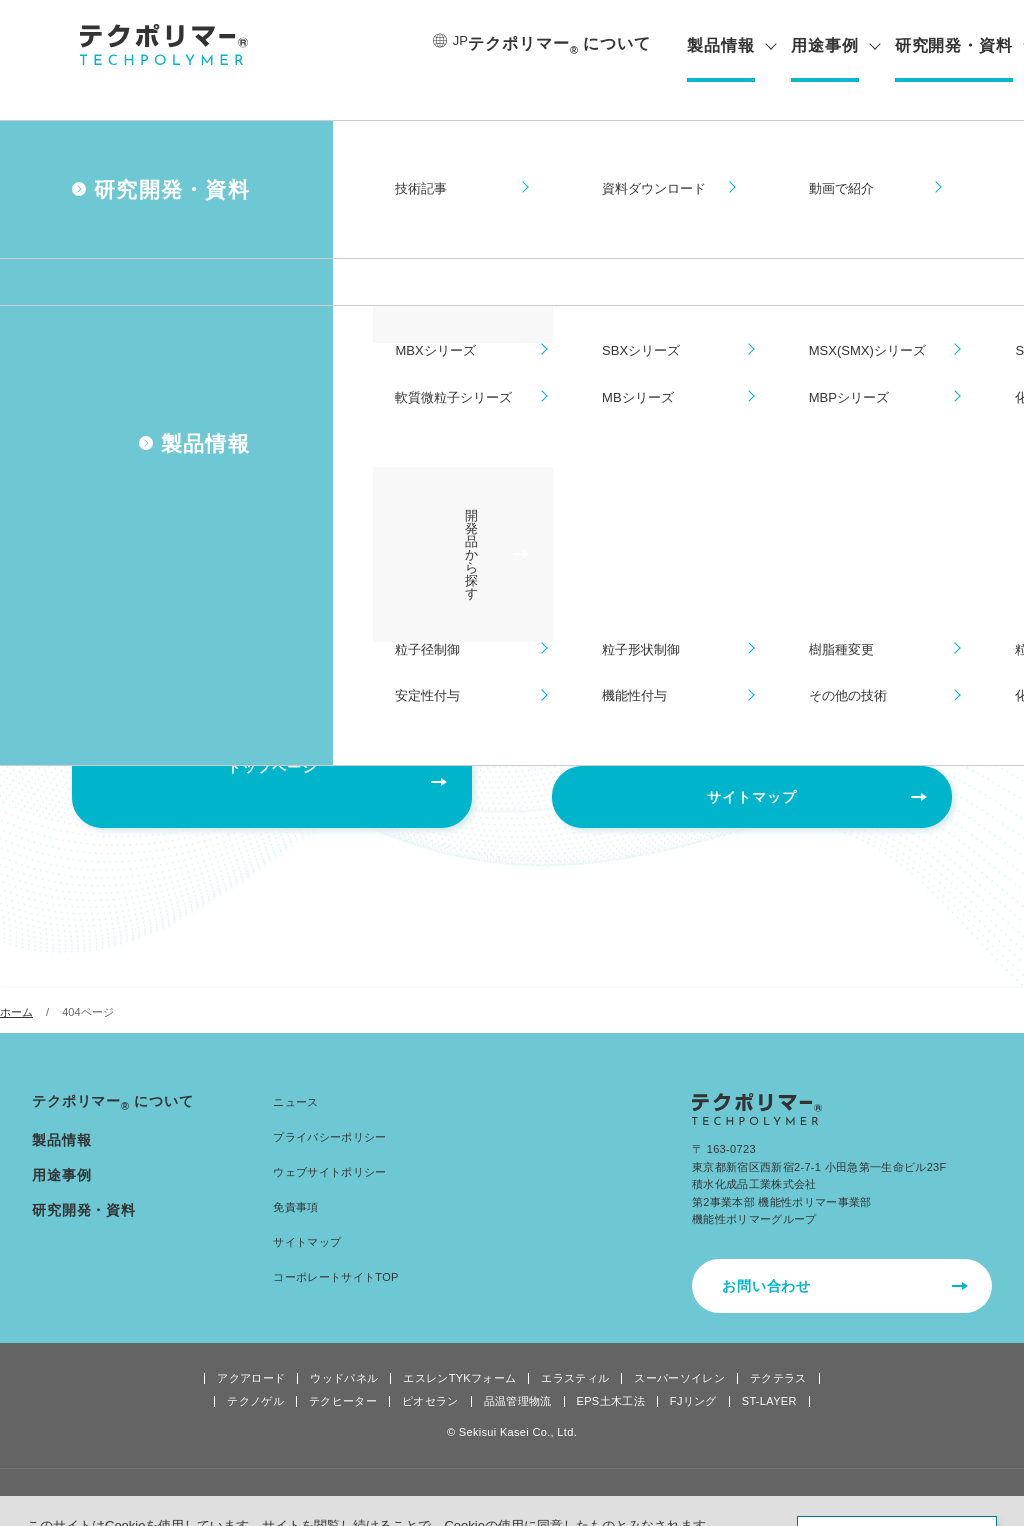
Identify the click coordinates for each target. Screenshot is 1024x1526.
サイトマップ (751, 767)
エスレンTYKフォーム (459, 1348)
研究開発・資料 (946, 46)
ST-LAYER (769, 1371)
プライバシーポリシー (329, 1107)
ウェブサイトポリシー (329, 1142)
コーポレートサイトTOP (335, 1247)
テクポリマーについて (552, 45)
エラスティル (575, 1348)
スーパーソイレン (679, 1348)
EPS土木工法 (611, 1371)
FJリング (693, 1371)
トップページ (271, 767)
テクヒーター (343, 1371)
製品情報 (714, 46)
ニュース (295, 1072)
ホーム (16, 982)
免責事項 (295, 1177)
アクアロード (251, 1348)
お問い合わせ (766, 1256)
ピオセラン (430, 1371)
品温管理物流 (518, 1371)
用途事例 (817, 46)
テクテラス (778, 1348)
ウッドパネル (344, 1348)
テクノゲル (255, 1371)
